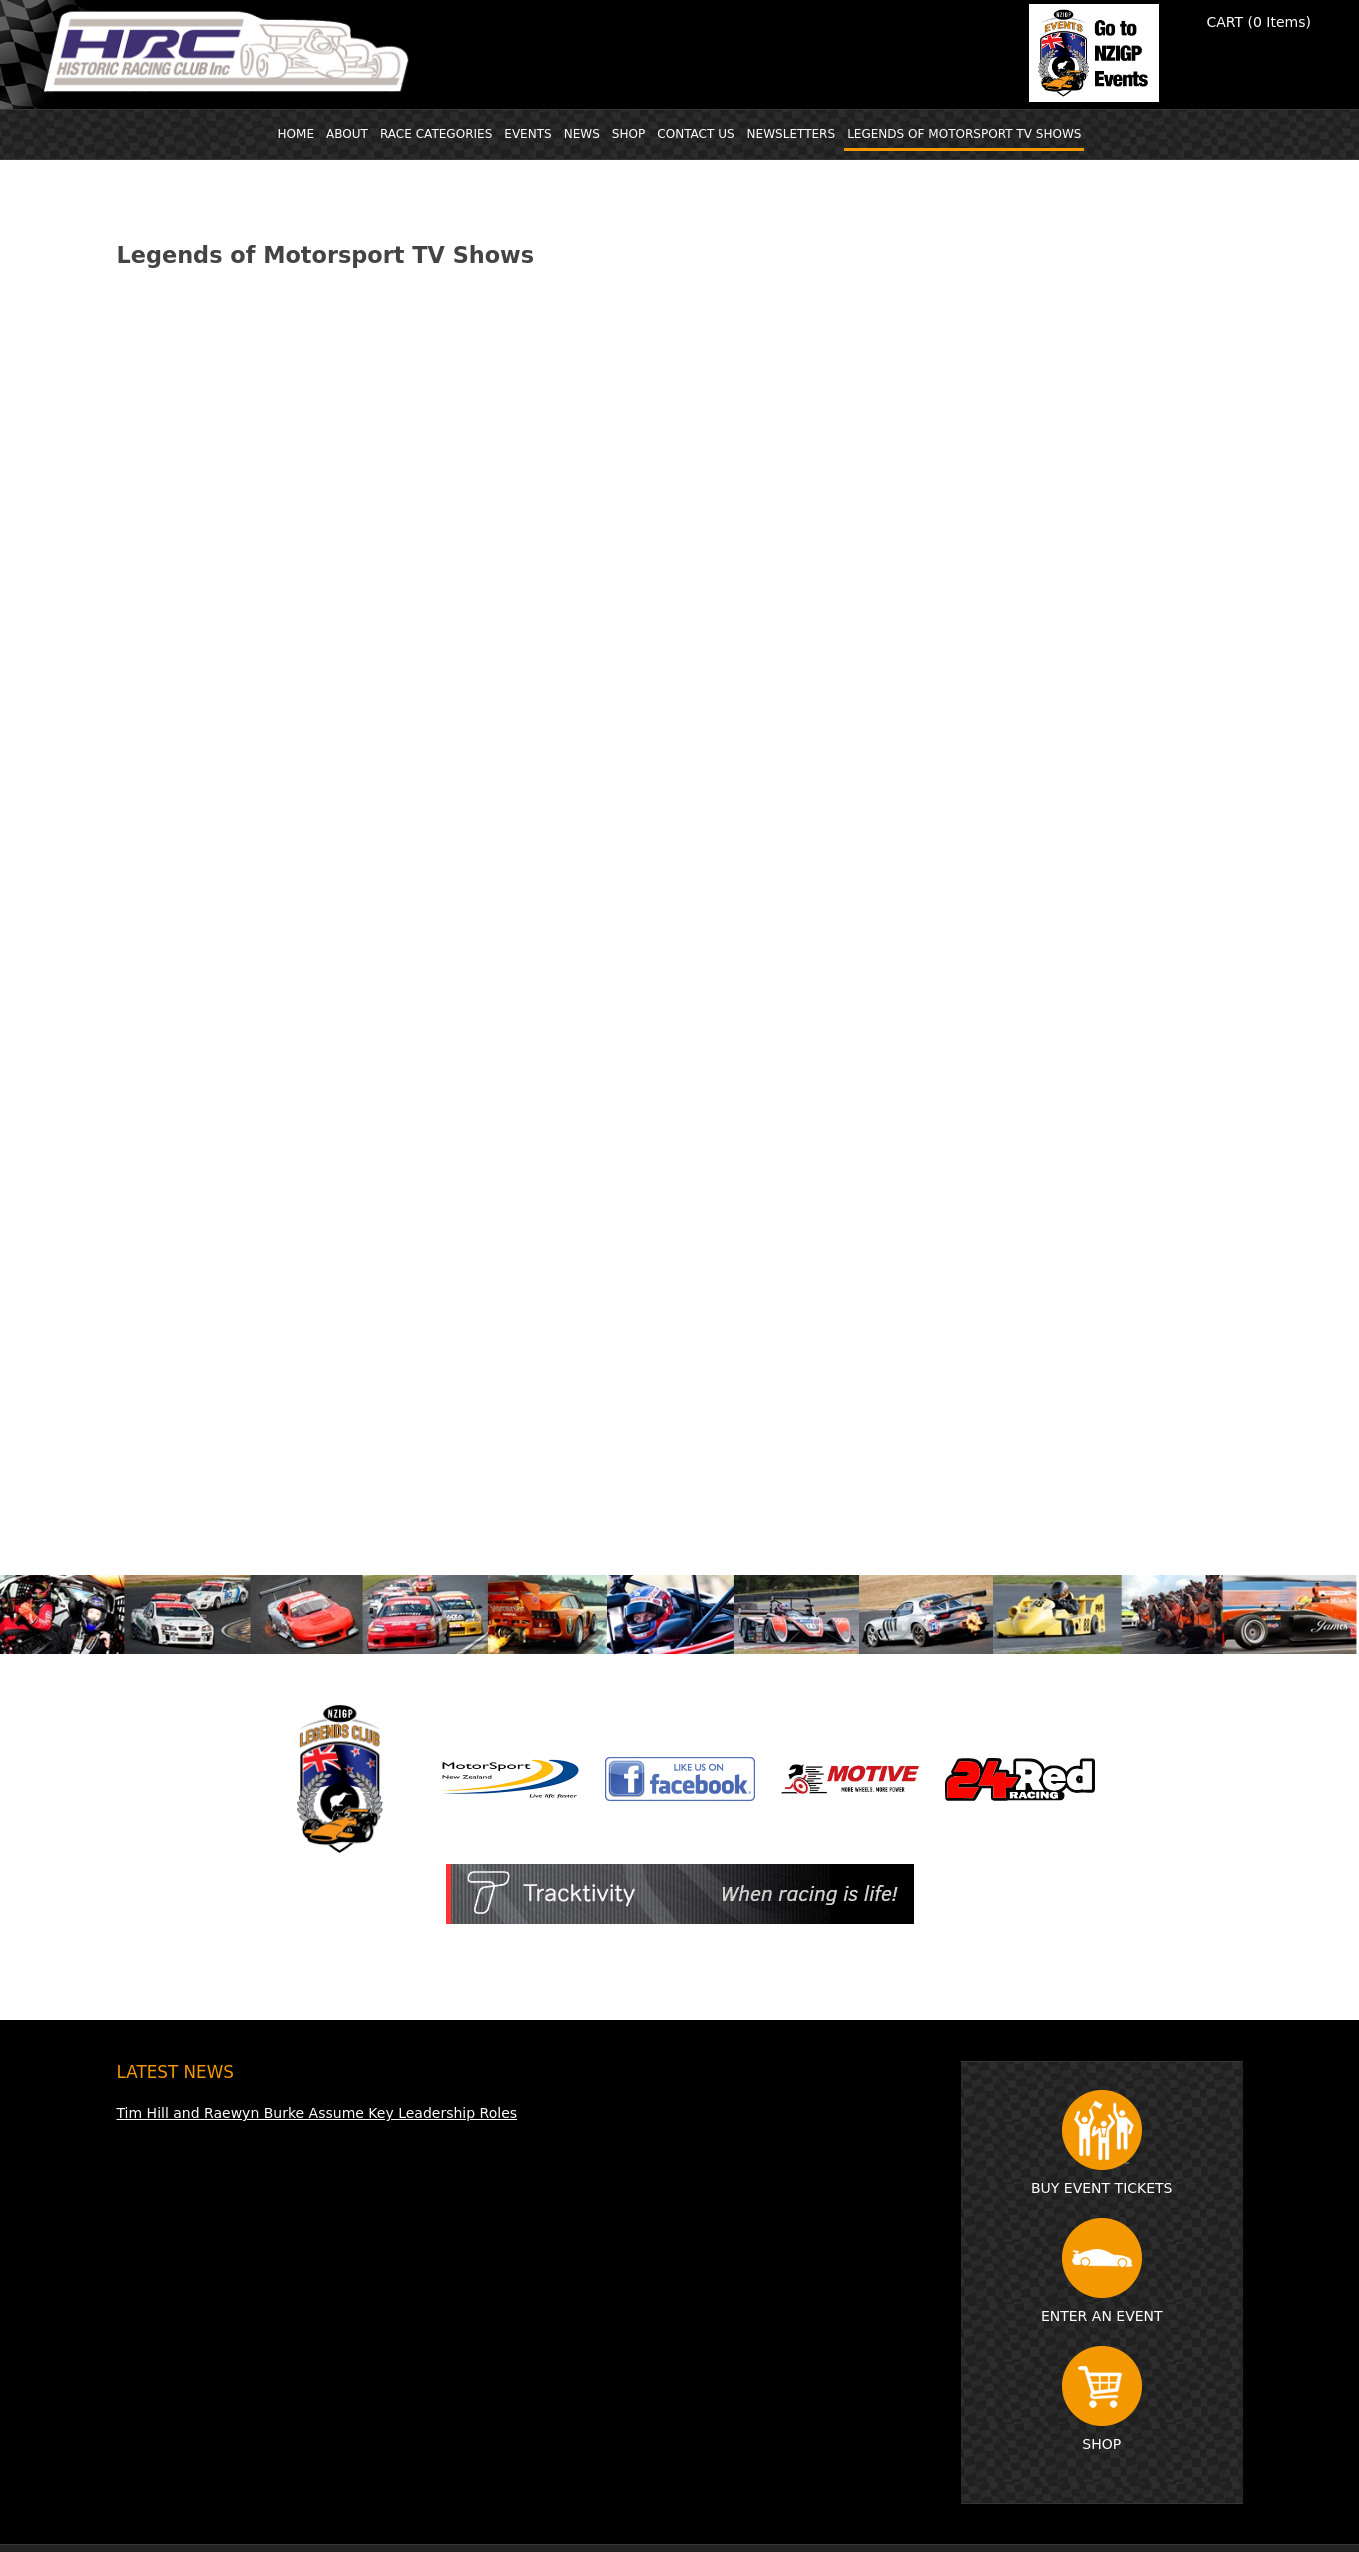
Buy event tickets (1102, 2143)
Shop (1102, 2399)
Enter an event (1102, 2271)
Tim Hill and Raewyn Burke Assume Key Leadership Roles (317, 2113)
